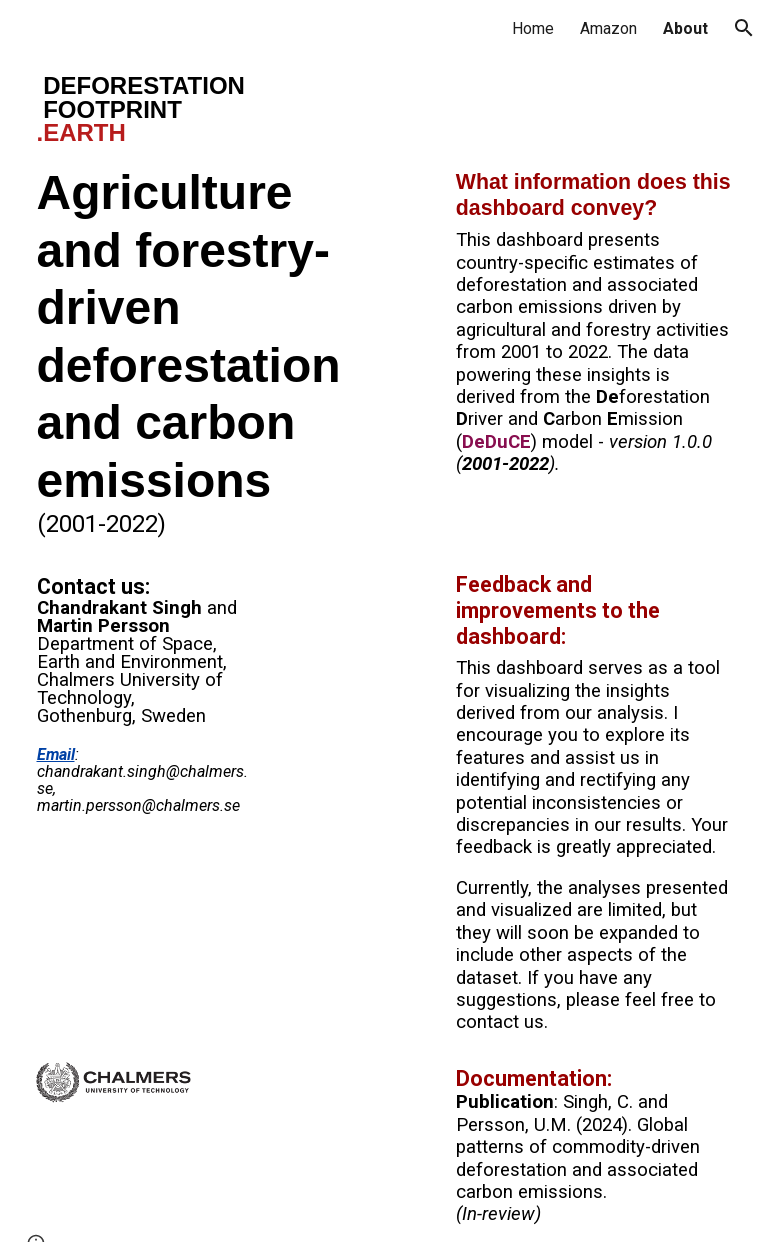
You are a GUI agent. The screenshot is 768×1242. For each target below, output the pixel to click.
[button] (744, 28)
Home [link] (533, 28)
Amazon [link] (608, 28)
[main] (204, 109)
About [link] (685, 28)
